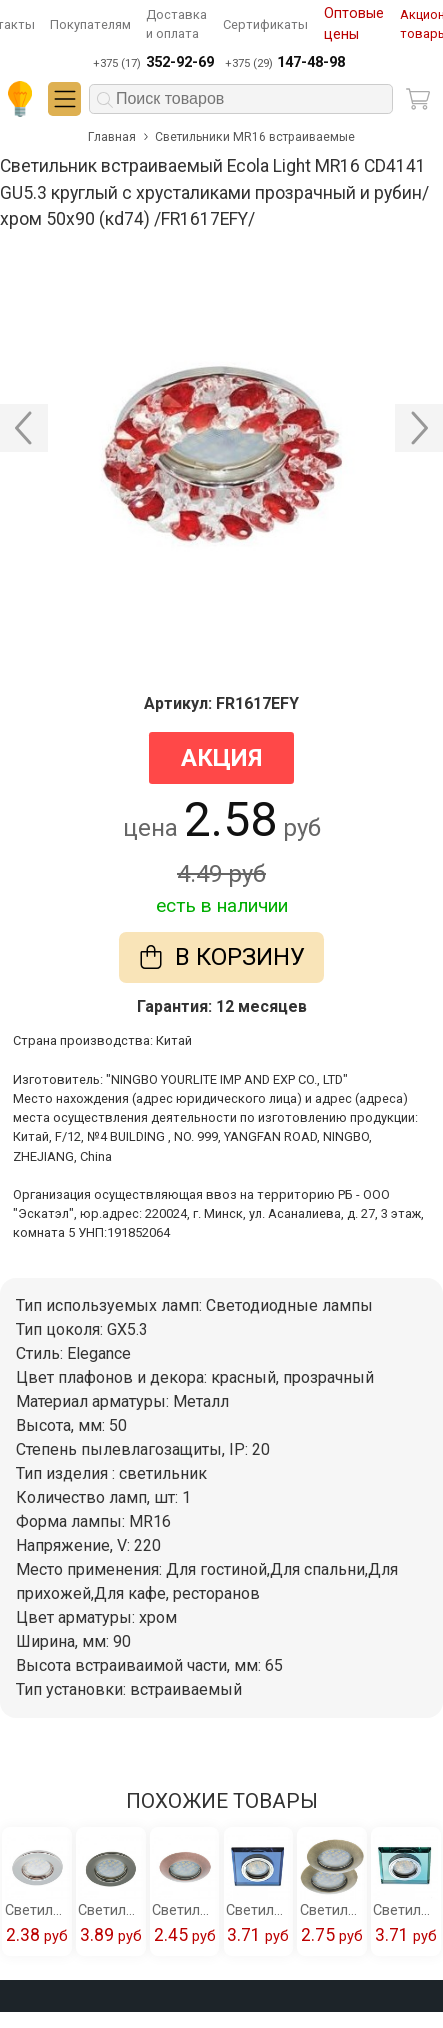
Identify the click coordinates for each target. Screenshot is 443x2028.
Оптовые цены (354, 24)
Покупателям (90, 24)
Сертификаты (265, 24)
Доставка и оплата (176, 24)
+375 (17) (153, 63)
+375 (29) (285, 63)
